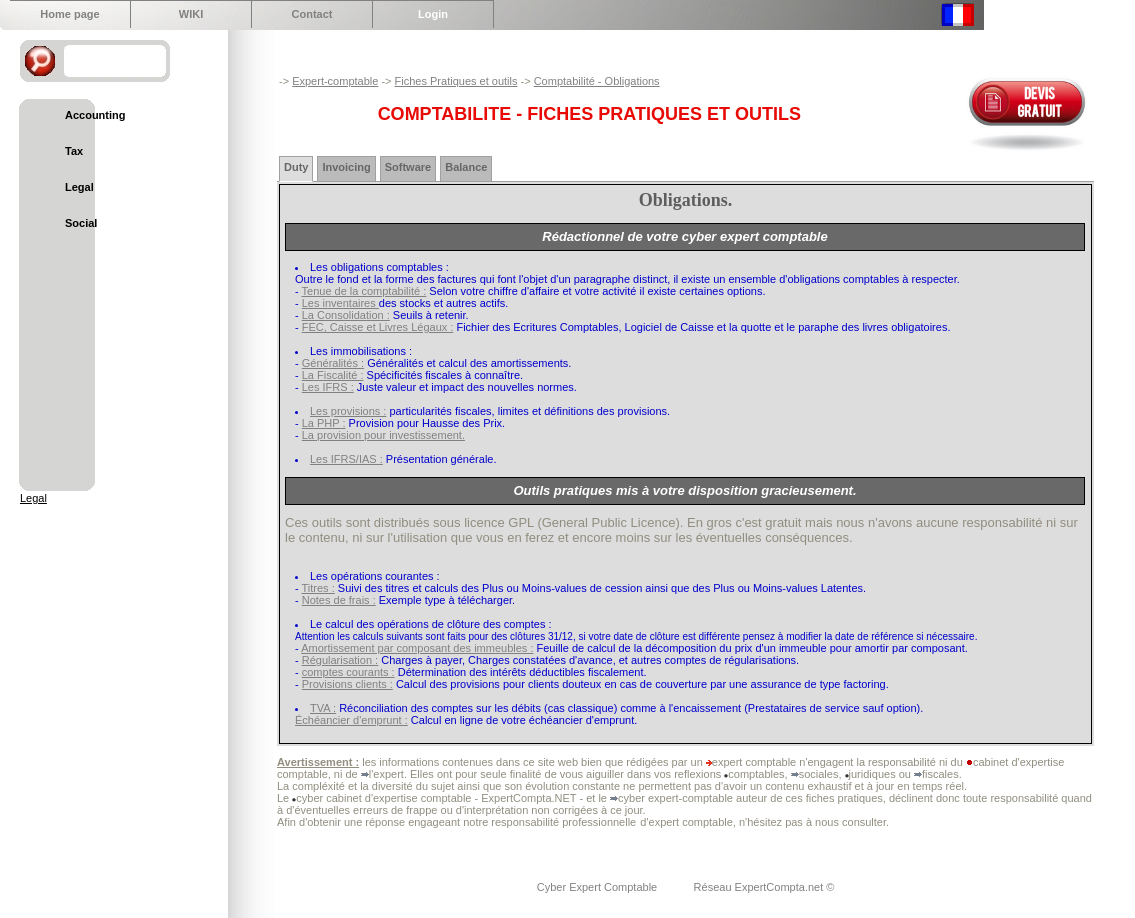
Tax (74, 151)
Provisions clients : (347, 684)
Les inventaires (340, 303)
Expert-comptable (335, 81)
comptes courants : (348, 672)
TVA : (323, 708)
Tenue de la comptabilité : (364, 291)
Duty (296, 167)
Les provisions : (348, 411)
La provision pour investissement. (383, 435)
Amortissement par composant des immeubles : (417, 648)
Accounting (95, 115)
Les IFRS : (328, 387)
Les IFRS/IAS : (346, 459)
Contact (312, 14)
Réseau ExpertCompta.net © (764, 887)
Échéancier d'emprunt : (351, 720)
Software (408, 167)
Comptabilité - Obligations (597, 81)
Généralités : (333, 363)
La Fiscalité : (333, 375)
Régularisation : (340, 660)
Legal (79, 187)
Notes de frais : (339, 600)
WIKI (191, 14)
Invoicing (346, 167)
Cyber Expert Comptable (599, 887)
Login (433, 14)
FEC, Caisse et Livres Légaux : (378, 327)
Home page (69, 14)
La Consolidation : (346, 315)
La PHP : (324, 423)
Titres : (318, 588)
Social (81, 223)
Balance (466, 167)
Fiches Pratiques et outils (456, 81)
